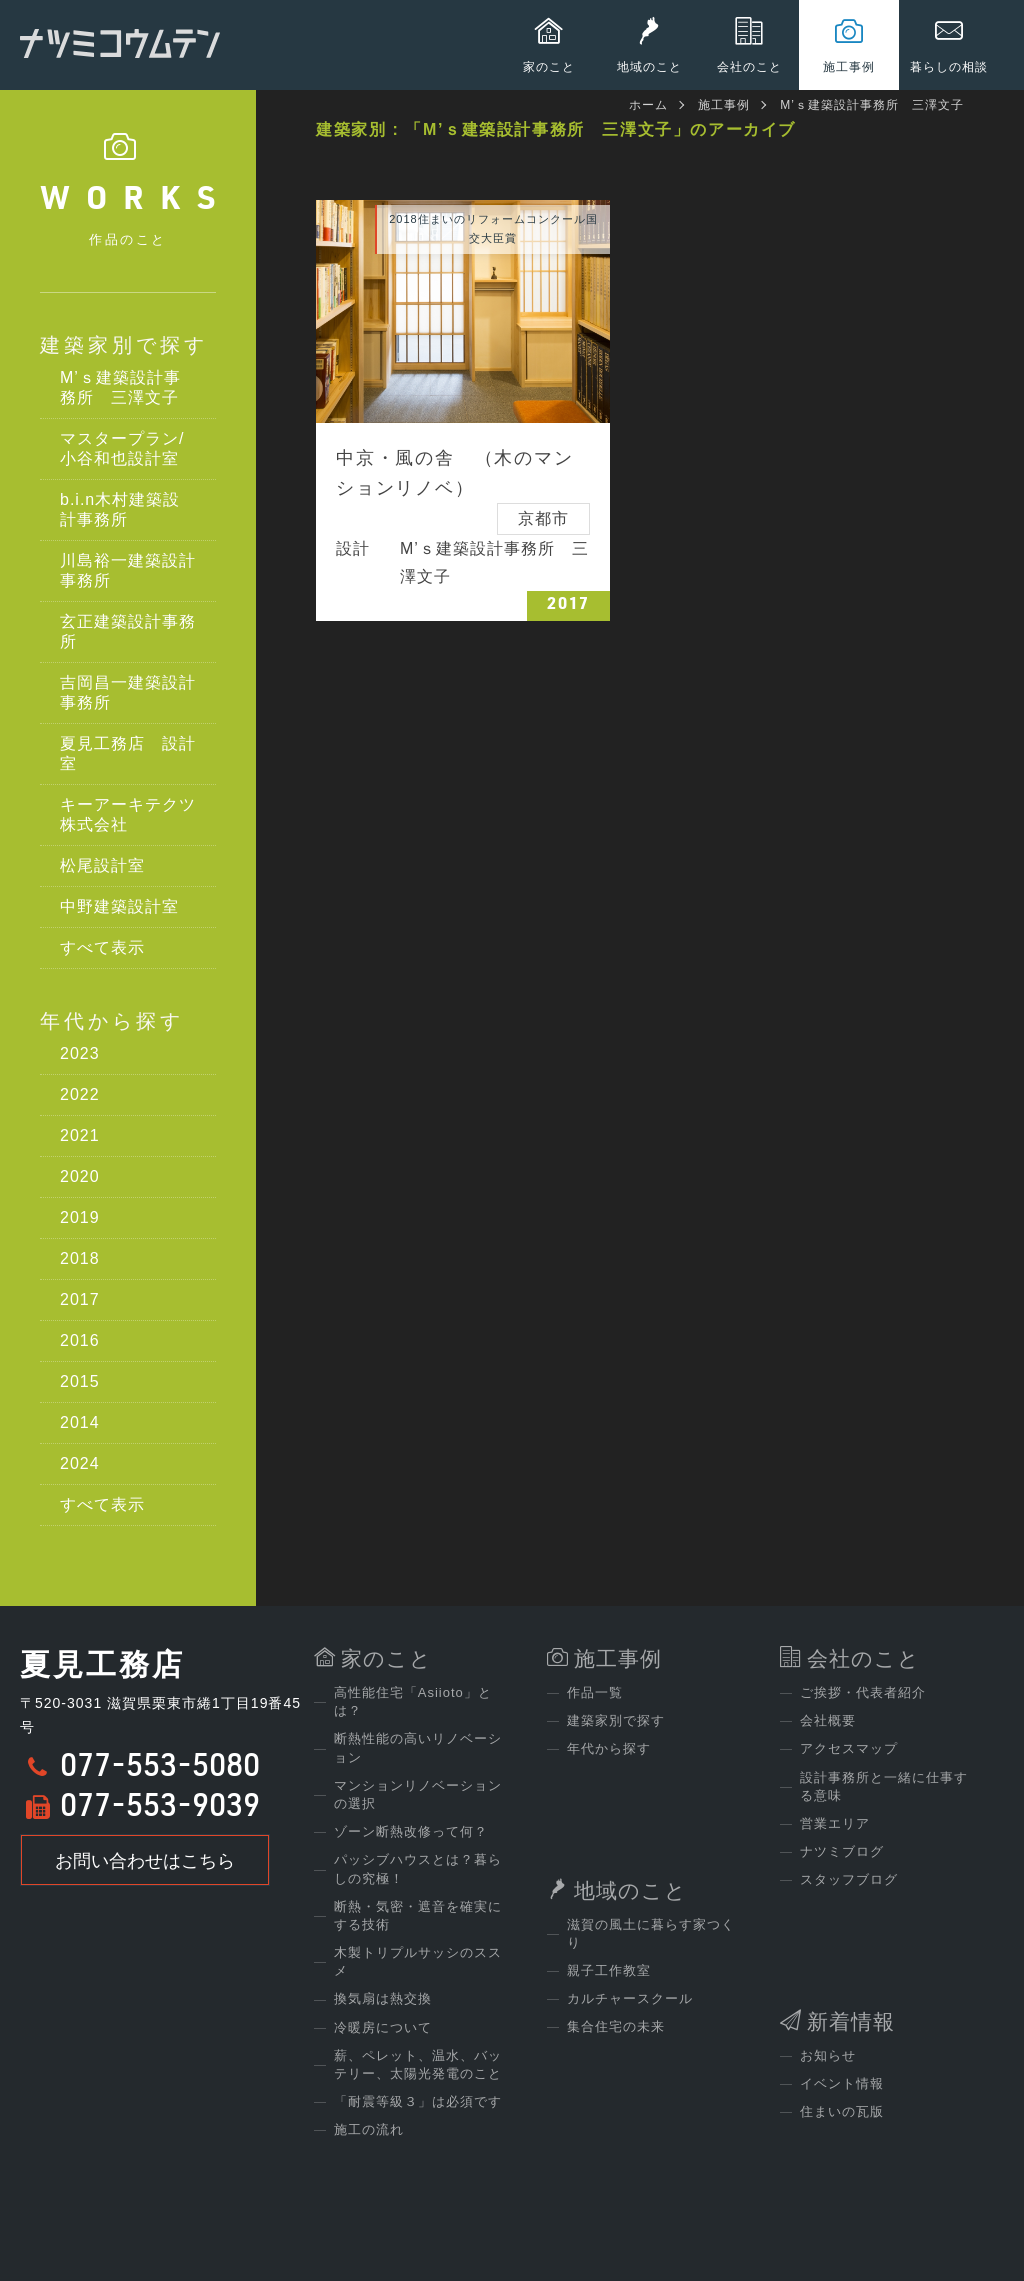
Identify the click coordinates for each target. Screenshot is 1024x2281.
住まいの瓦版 (842, 2111)
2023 (80, 1053)
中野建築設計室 (119, 906)
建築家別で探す (124, 345)
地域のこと (630, 1890)
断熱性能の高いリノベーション (418, 1747)
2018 (80, 1258)
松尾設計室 (102, 865)
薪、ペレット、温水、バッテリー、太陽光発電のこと (418, 2064)
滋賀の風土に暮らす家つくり (651, 1933)
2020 (80, 1176)
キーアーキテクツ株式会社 (128, 814)
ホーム (648, 105)
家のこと (386, 1658)
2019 (80, 1217)
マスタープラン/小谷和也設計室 (122, 448)
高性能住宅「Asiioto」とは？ (413, 1701)
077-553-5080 (160, 1769)
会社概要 (828, 1720)
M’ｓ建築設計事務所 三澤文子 (120, 387)
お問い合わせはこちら (145, 1861)
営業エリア (835, 1823)
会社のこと (863, 1658)
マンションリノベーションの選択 (418, 1794)
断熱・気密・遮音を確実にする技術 (418, 1915)
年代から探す (112, 1021)
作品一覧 (595, 1692)
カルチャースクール (630, 1998)
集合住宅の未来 (616, 2026)
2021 (80, 1135)
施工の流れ (369, 2129)
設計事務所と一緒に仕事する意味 (884, 1786)
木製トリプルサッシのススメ (418, 1961)
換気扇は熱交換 (383, 1998)
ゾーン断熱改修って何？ (411, 1831)
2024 (80, 1463)
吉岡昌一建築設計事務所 (128, 692)
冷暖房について (383, 2027)
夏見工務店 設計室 (128, 753)
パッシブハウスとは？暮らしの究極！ (418, 1868)
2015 (80, 1381)
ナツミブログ (842, 1851)
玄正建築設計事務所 (128, 631)
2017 (80, 1299)
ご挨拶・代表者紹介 (863, 1692)
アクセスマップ (849, 1748)
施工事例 (724, 105)
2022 (80, 1094)
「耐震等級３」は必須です (418, 2101)
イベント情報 (842, 2083)
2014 (80, 1422)
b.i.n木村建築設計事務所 (120, 509)
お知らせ (828, 2055)
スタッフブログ (849, 1879)
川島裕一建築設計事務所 (128, 570)
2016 (80, 1340)
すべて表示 (102, 947)
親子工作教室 (609, 1970)
